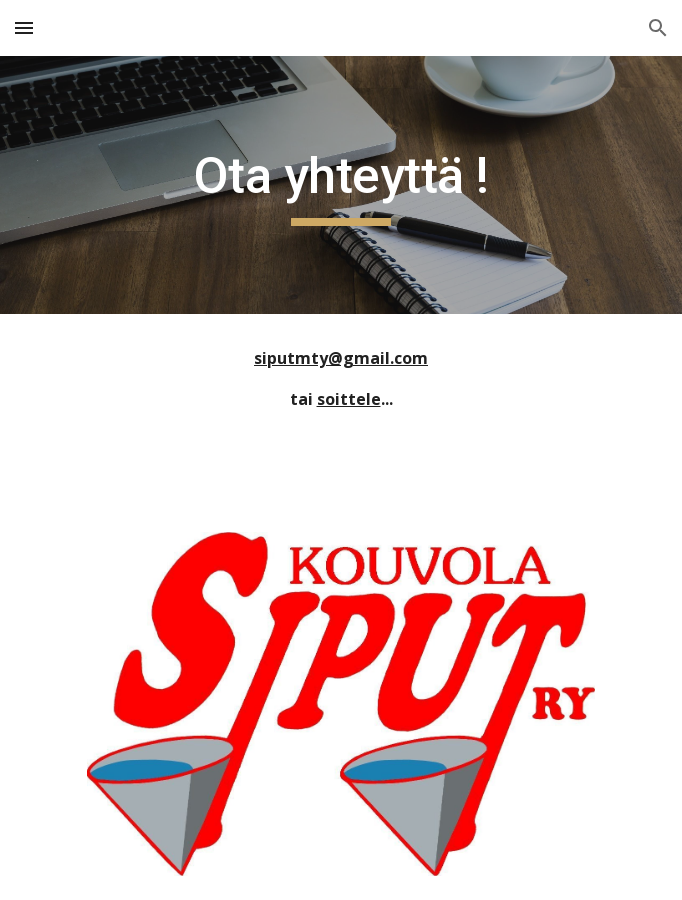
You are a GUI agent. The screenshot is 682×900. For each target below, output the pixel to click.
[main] (340, 185)
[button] (24, 27)
